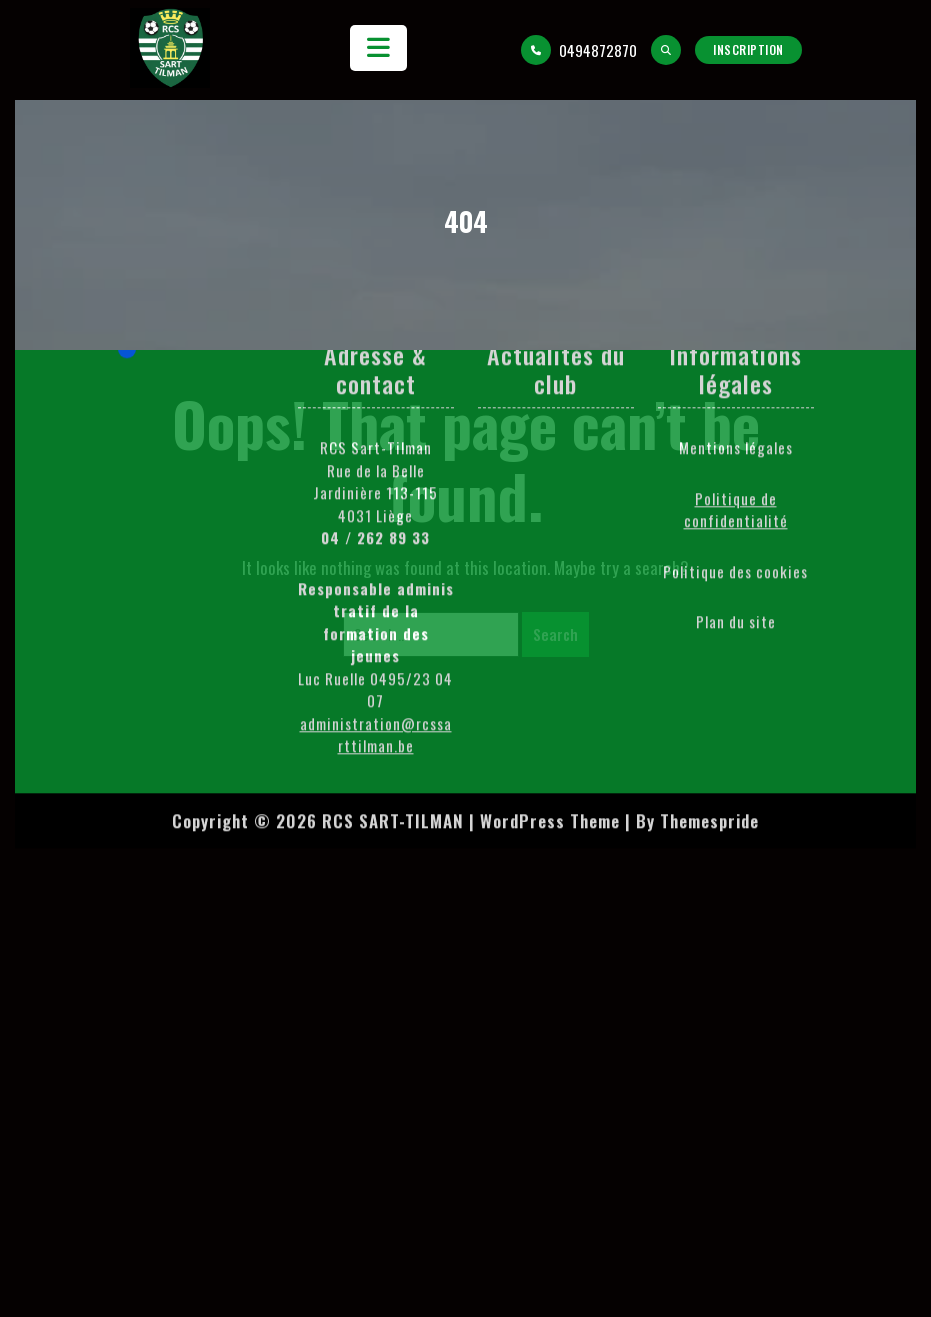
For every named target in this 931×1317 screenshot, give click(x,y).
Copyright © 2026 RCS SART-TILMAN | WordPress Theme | (401, 658)
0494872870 (579, 50)
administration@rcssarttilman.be (376, 572)
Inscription (748, 49)
